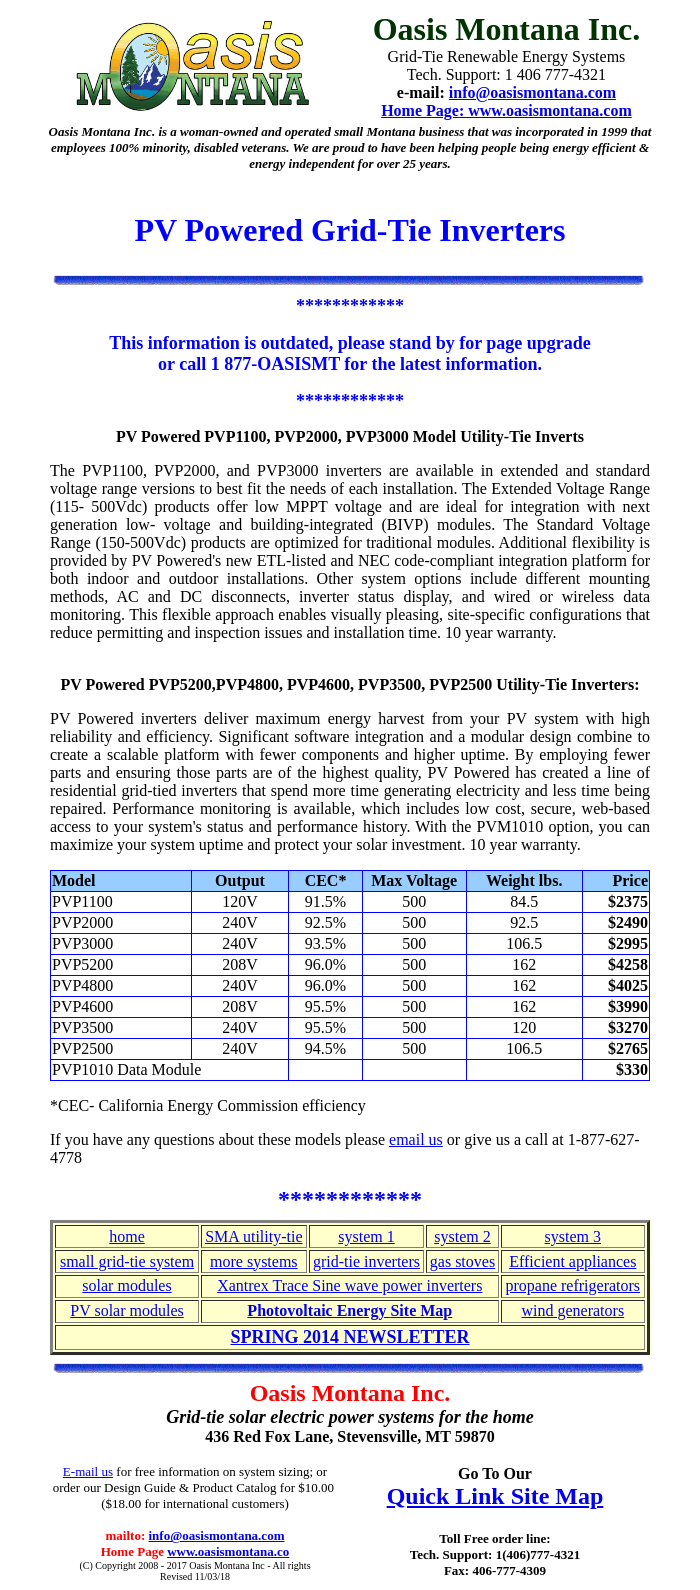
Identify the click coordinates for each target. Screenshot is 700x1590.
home (127, 1236)
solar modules (126, 1285)
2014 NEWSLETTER (386, 1337)
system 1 (366, 1236)
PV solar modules (126, 1310)
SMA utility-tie (253, 1236)
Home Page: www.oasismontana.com (506, 110)
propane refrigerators (572, 1285)
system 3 (573, 1236)
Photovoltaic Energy (318, 1310)
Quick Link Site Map (495, 1496)
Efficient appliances (572, 1261)
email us (416, 1139)
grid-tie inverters (366, 1261)
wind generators (572, 1310)
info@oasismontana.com (217, 1535)
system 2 (462, 1236)
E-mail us (88, 1471)
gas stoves (462, 1261)
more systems (254, 1261)
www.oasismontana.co (228, 1551)
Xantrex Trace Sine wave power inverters (349, 1285)
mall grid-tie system (130, 1261)
